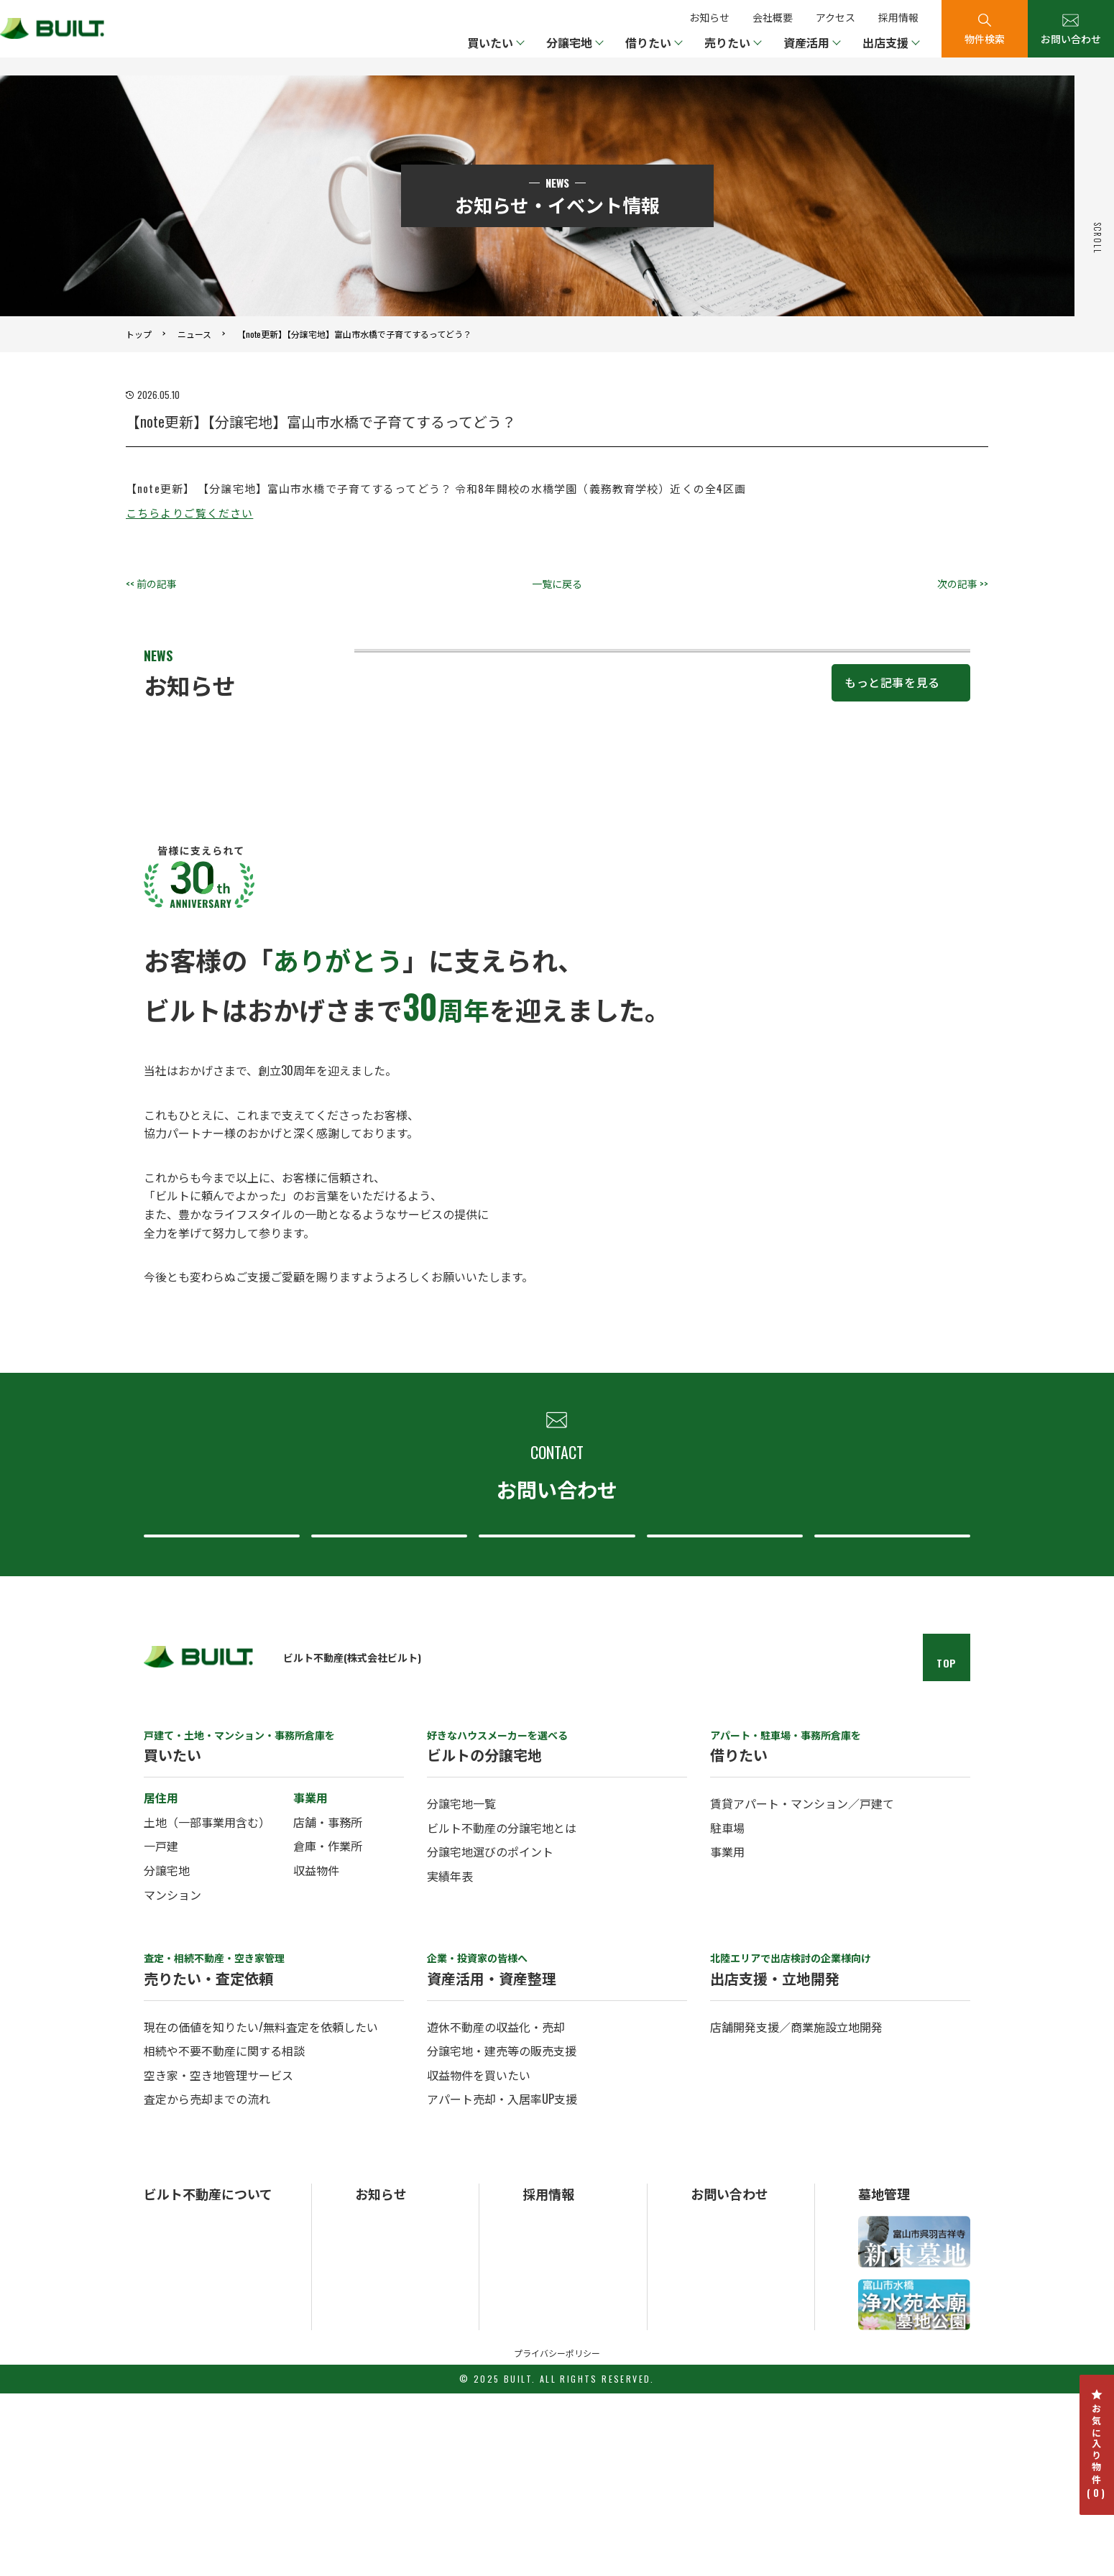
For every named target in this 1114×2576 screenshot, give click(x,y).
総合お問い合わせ (218, 1692)
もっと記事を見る (892, 813)
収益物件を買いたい (478, 2257)
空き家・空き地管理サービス (218, 2257)
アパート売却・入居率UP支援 (502, 2281)
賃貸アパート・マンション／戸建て (802, 1986)
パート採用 (548, 2443)
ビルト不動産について (721, 1692)
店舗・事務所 (327, 2004)
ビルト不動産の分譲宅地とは (501, 2010)
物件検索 (985, 38)
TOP (946, 1845)
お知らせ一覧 (385, 2406)
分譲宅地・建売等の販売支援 (501, 2233)
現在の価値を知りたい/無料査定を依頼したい (261, 2208)
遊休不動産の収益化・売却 (496, 2208)
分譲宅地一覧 (461, 1986)
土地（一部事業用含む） (207, 2004)
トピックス (380, 2424)
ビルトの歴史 (174, 2443)
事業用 (727, 2034)
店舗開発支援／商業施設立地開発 (796, 2208)
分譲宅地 (167, 2052)
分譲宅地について (553, 1692)
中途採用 (543, 2424)
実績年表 (450, 2058)
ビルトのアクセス (184, 2462)
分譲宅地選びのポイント (490, 2034)
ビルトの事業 (174, 2424)
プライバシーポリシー (557, 2535)
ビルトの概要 (174, 2406)
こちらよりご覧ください (189, 512)
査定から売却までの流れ (207, 2281)
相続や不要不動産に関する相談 (224, 2233)
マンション (172, 2076)
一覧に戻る (557, 583)
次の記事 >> (962, 583)
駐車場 (727, 2010)
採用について (888, 1692)
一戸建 (161, 2028)
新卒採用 (543, 2406)
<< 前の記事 (151, 583)
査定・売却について (386, 1692)
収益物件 (316, 2052)
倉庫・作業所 (327, 2028)
